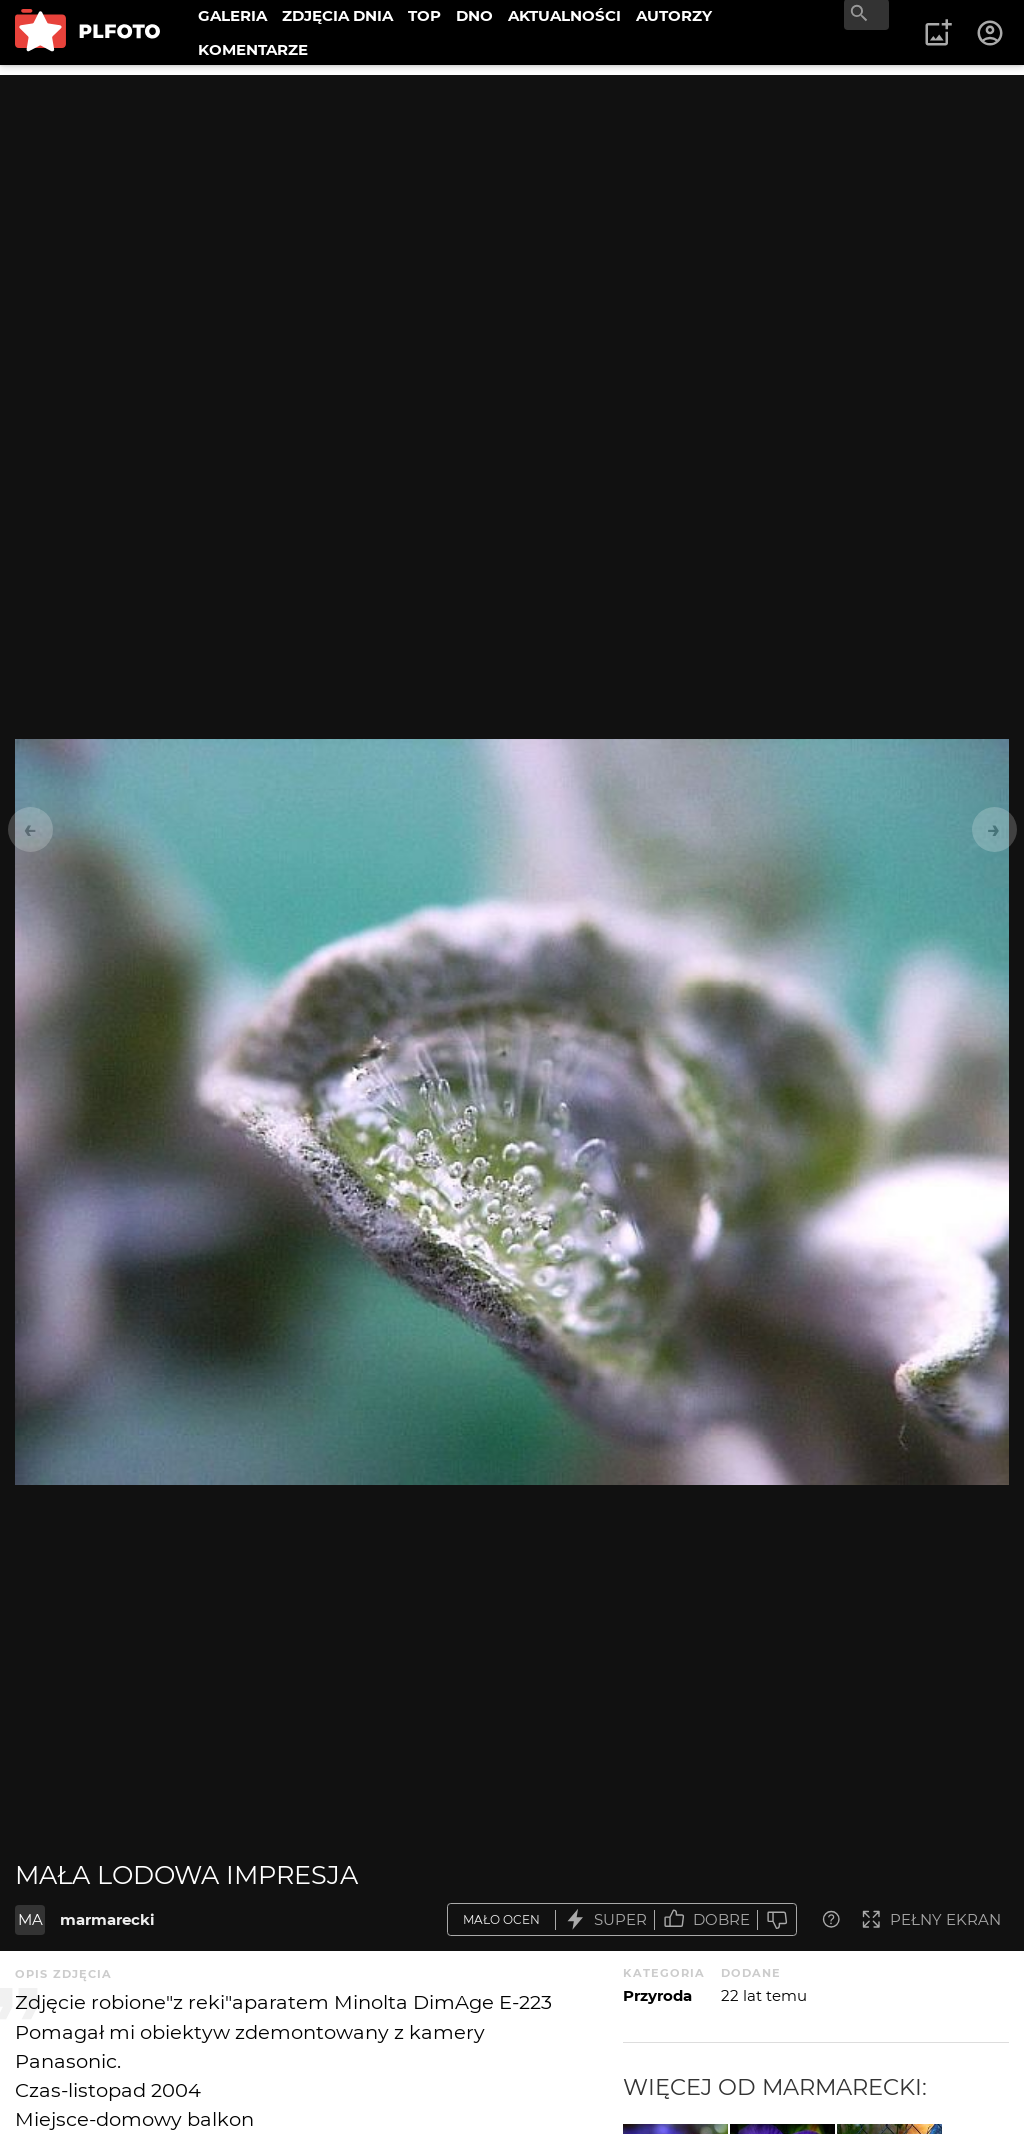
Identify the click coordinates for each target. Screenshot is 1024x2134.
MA (30, 1919)
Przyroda (657, 1995)
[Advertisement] (512, 215)
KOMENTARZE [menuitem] (253, 49)
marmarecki (107, 1919)
